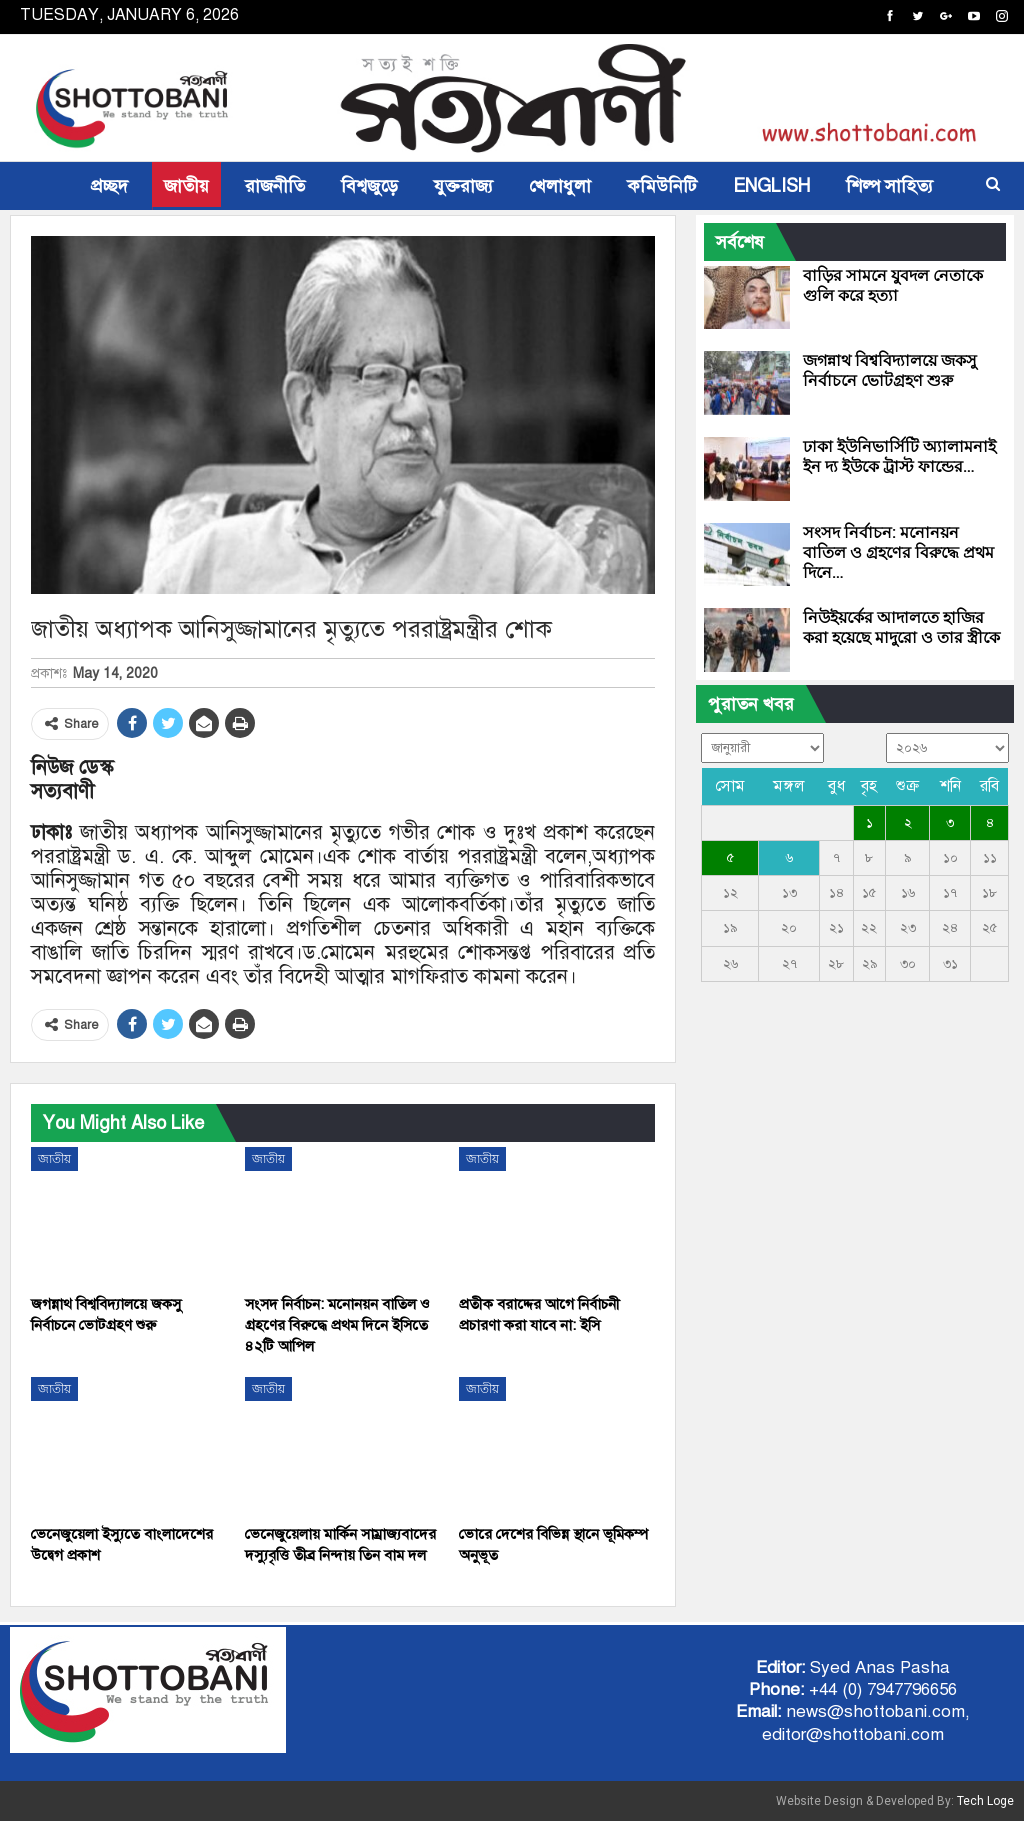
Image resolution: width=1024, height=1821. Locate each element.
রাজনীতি (275, 186)
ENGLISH (771, 186)
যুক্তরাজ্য (463, 186)
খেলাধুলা (560, 186)
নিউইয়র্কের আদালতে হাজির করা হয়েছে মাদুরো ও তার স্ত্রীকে (901, 627)
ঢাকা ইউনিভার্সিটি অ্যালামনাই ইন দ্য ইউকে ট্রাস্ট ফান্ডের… (899, 456)
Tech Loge (985, 1801)
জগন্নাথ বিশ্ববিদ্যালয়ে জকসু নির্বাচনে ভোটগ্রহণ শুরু (890, 370)
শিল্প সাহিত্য (889, 186)
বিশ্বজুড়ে (369, 186)
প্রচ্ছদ (109, 186)
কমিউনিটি (662, 186)
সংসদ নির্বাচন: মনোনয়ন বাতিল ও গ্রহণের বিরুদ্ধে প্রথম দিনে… (898, 552)
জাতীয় (186, 186)
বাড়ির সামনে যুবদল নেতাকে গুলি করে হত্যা (893, 285)
